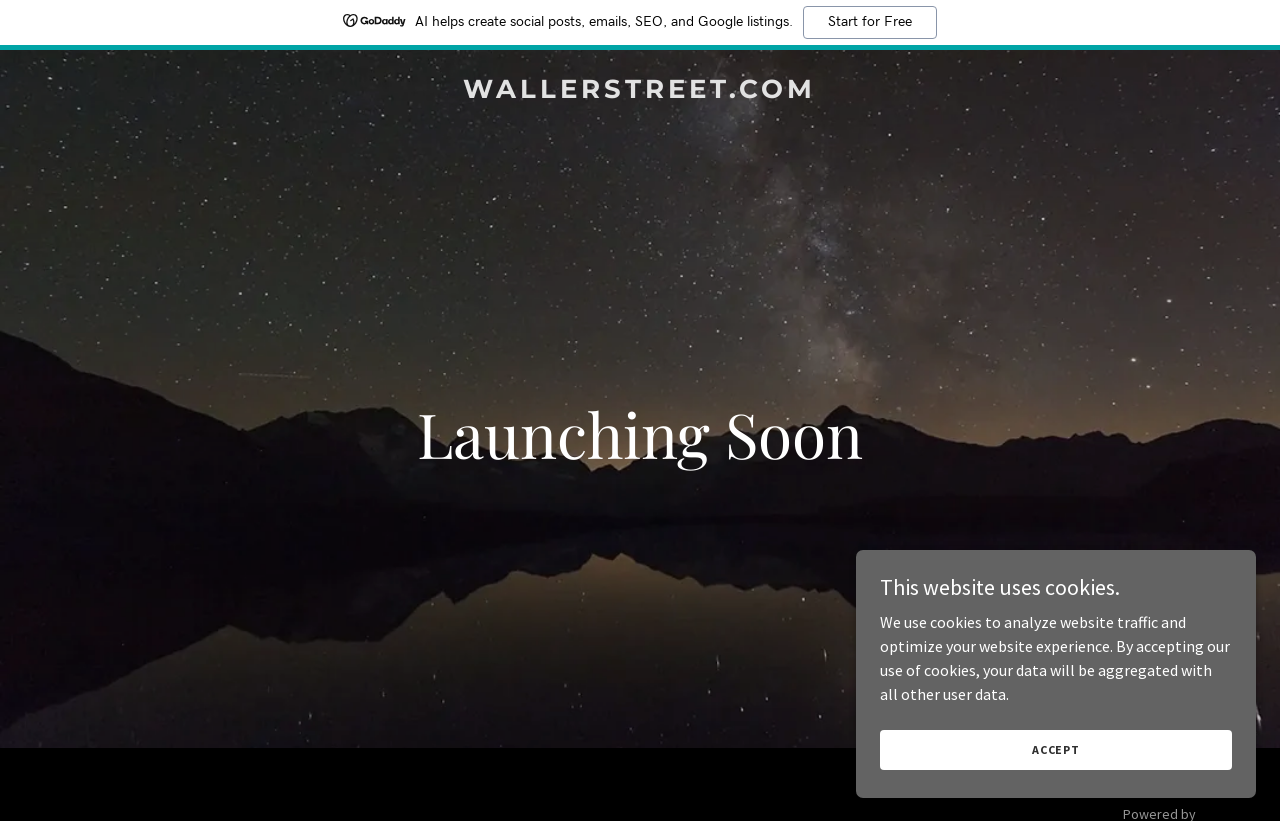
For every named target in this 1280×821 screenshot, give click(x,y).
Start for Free (870, 22)
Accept (1056, 749)
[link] (640, 92)
